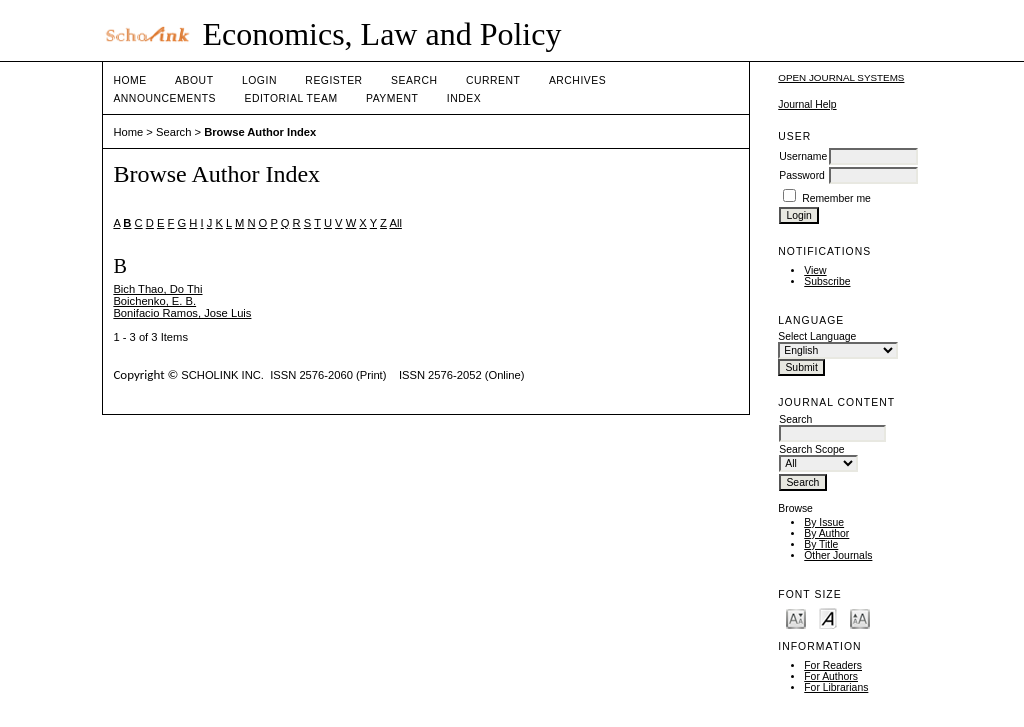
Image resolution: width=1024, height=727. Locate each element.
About (194, 80)
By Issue (824, 522)
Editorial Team (290, 98)
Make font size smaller (796, 617)
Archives (577, 80)
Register (333, 80)
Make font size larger (860, 617)
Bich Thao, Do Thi (157, 289)
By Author (826, 533)
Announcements (164, 98)
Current (493, 80)
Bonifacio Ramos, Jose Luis (182, 313)
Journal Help (807, 104)
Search (414, 80)
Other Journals (838, 555)
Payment (392, 98)
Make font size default (828, 617)
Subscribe (827, 281)
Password (802, 175)
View (815, 270)
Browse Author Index (260, 132)
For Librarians (836, 687)
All (395, 223)
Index (464, 98)
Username (803, 156)
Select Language (817, 336)
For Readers (833, 665)
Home (129, 80)
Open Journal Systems (841, 77)
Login (259, 80)
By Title (821, 544)
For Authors (831, 676)
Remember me (836, 198)
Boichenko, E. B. (154, 301)
